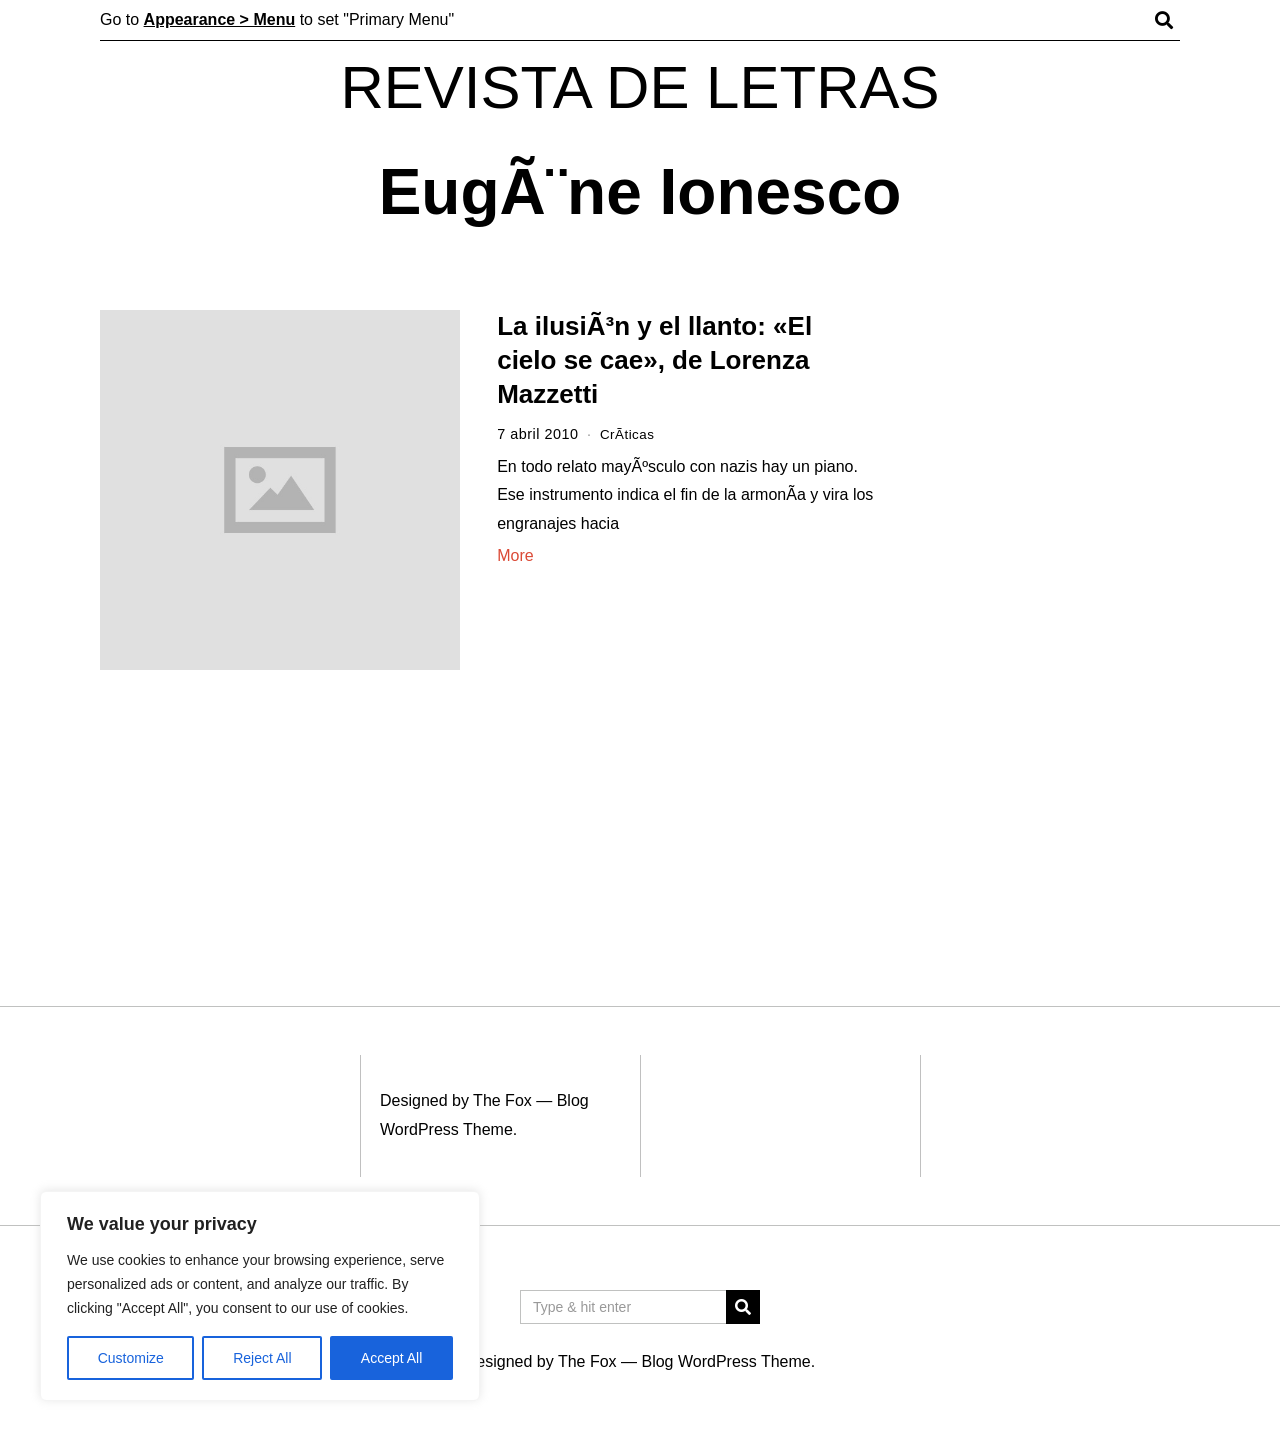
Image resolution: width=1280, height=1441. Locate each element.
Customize (131, 1358)
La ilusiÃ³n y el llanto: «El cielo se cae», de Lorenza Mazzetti (654, 360)
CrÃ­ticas (629, 434)
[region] (260, 1296)
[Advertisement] (1047, 618)
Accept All (391, 1358)
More (515, 555)
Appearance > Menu (220, 19)
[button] (743, 1307)
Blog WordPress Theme (725, 1361)
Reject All (262, 1358)
